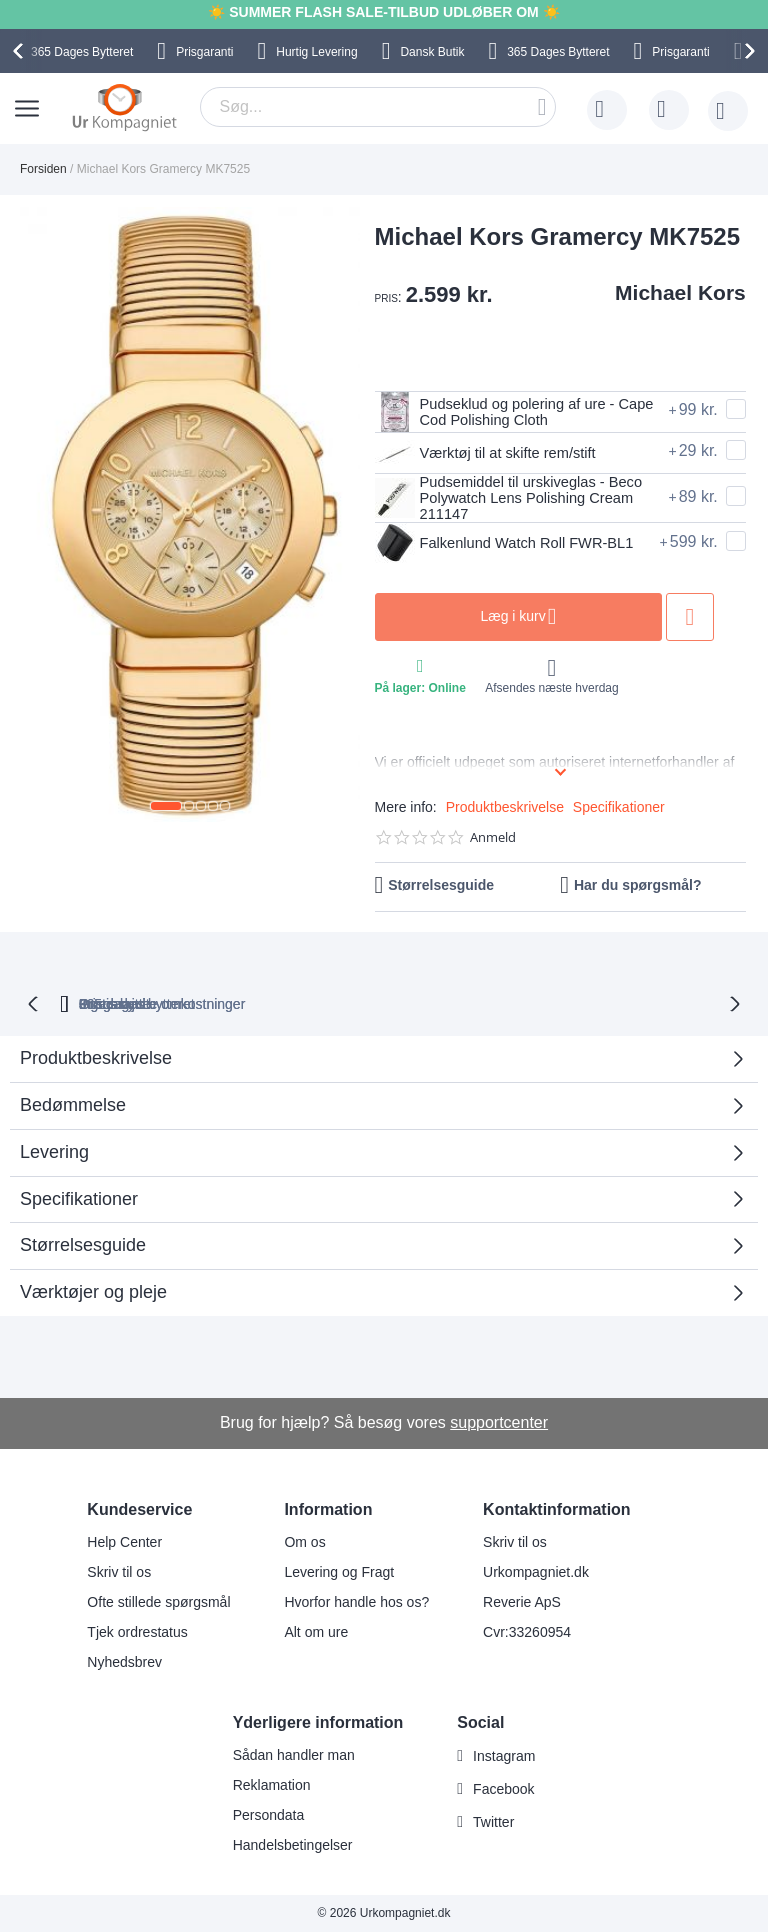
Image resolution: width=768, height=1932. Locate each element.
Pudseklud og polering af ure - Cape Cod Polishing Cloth (504, 412)
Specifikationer (619, 811)
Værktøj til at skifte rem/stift (494, 453)
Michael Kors (680, 292)
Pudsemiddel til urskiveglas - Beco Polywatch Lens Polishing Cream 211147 (508, 500)
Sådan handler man (294, 1755)
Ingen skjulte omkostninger (477, 1006)
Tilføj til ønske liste (720, 621)
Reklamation (272, 1785)
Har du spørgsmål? (638, 889)
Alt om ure (316, 1632)
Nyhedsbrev (124, 1662)
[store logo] (124, 107)
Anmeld (493, 841)
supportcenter (499, 1422)
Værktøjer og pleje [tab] (93, 1295)
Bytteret (82, 52)
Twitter (493, 1822)
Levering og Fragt (339, 1572)
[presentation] (21, 51)
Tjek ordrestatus (137, 1632)
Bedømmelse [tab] (73, 1108)
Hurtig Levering (316, 52)
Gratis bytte (311, 1006)
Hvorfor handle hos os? (356, 1602)
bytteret (169, 1006)
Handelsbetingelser (293, 1845)
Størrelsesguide (441, 889)
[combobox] (378, 107)
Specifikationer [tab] (79, 1201)
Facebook (503, 1789)
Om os (304, 1542)
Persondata (269, 1815)
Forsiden (43, 169)
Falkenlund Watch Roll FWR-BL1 (500, 548)
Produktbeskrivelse (505, 811)
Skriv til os (119, 1572)
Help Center (124, 1542)
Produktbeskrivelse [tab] (96, 1061)
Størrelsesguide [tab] (83, 1248)
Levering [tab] (54, 1154)
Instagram (504, 1756)
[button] (166, 806)
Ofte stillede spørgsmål (158, 1602)
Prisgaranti (204, 52)
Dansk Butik (432, 52)
